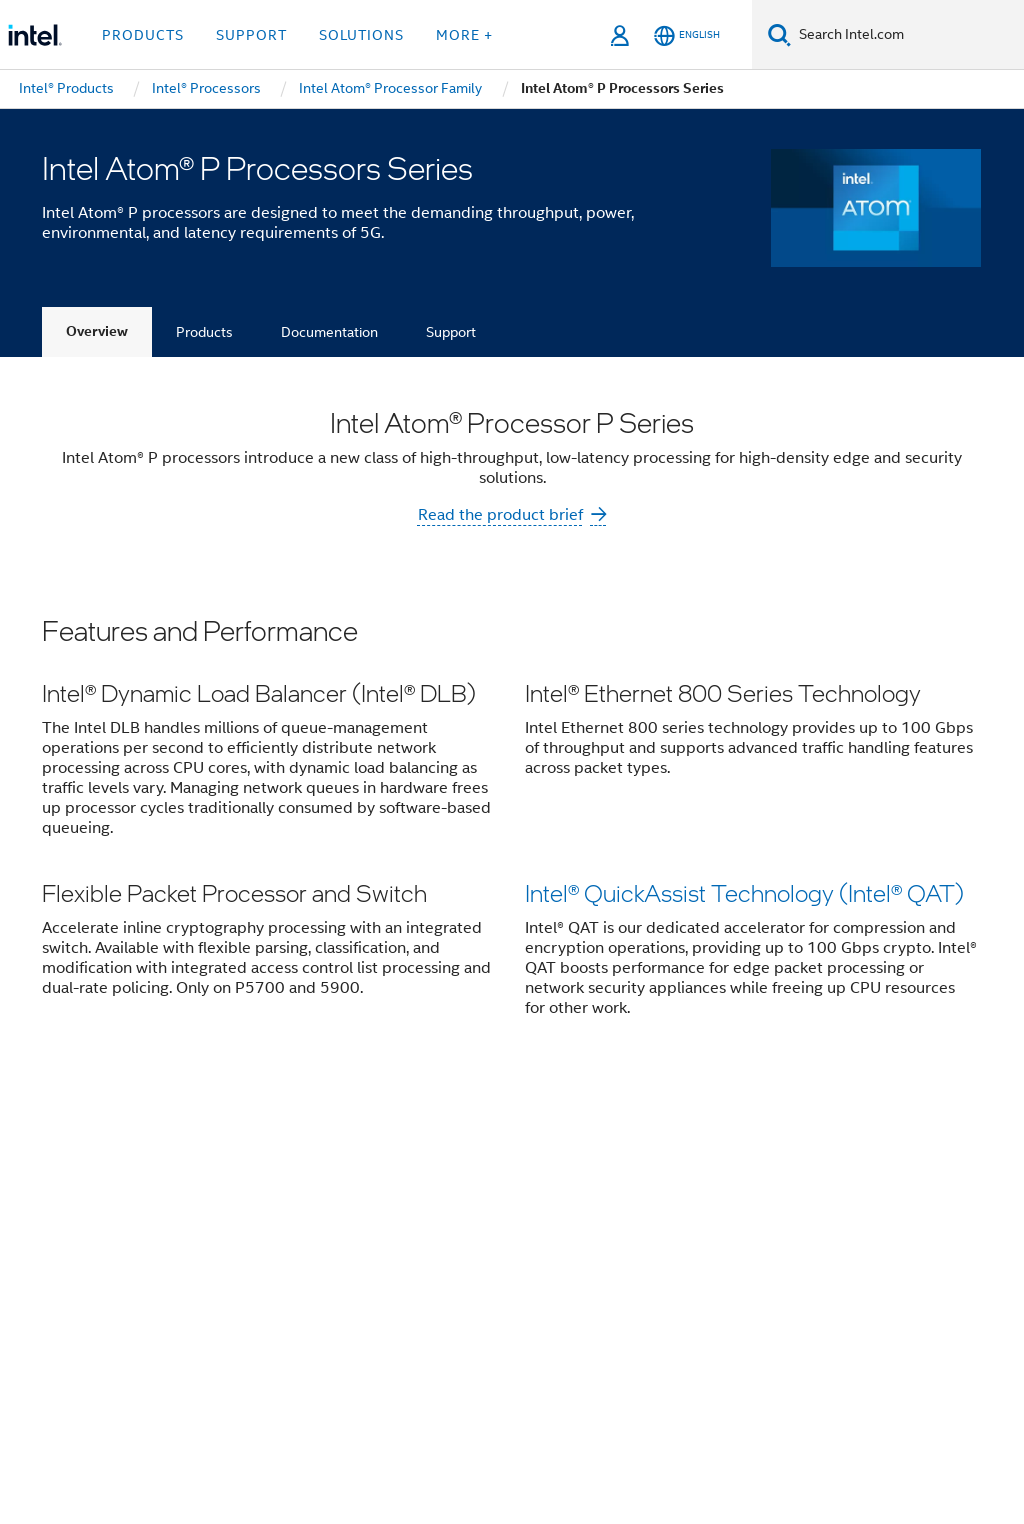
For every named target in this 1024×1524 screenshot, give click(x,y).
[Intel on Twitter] (253, 1270)
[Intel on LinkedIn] (302, 1270)
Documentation (329, 332)
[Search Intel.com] (907, 35)
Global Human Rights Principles (430, 1438)
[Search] (779, 34)
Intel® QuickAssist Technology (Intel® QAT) (744, 894)
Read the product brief (500, 515)
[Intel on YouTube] (352, 1270)
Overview (97, 331)
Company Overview (264, 1159)
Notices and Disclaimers (339, 1423)
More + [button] (464, 35)
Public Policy (322, 1198)
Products (204, 332)
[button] (512, 830)
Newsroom (505, 1159)
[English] (687, 35)
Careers (676, 1159)
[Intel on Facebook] (203, 1270)
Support (451, 332)
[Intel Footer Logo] (82, 1305)
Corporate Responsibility (813, 1159)
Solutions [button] (361, 35)
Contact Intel (401, 1159)
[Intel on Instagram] (401, 1270)
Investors (596, 1159)
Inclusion (225, 1198)
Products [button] (143, 35)
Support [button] (251, 35)
